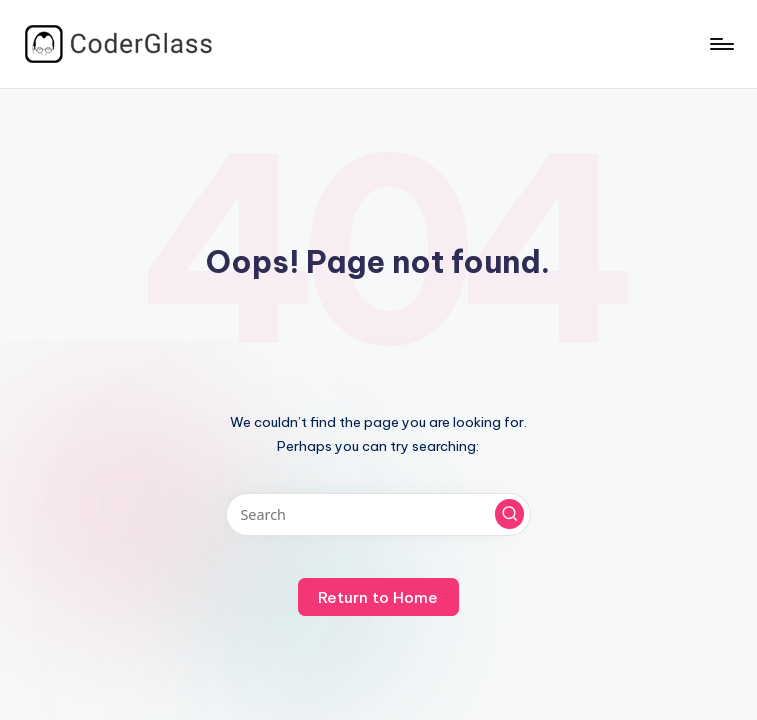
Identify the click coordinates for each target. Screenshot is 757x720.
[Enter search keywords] (378, 514)
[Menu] (720, 44)
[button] (510, 514)
